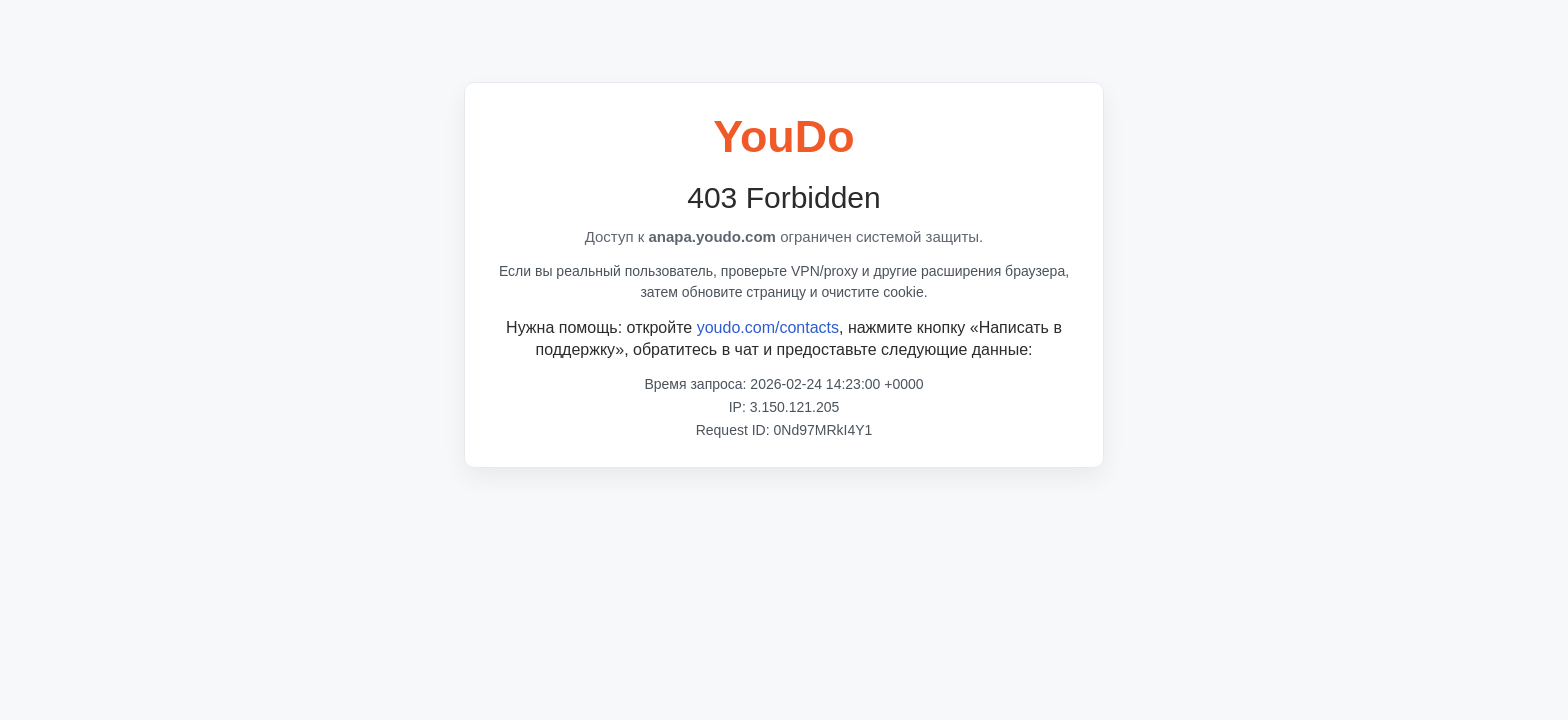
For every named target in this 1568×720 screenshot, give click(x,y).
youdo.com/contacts (768, 327)
